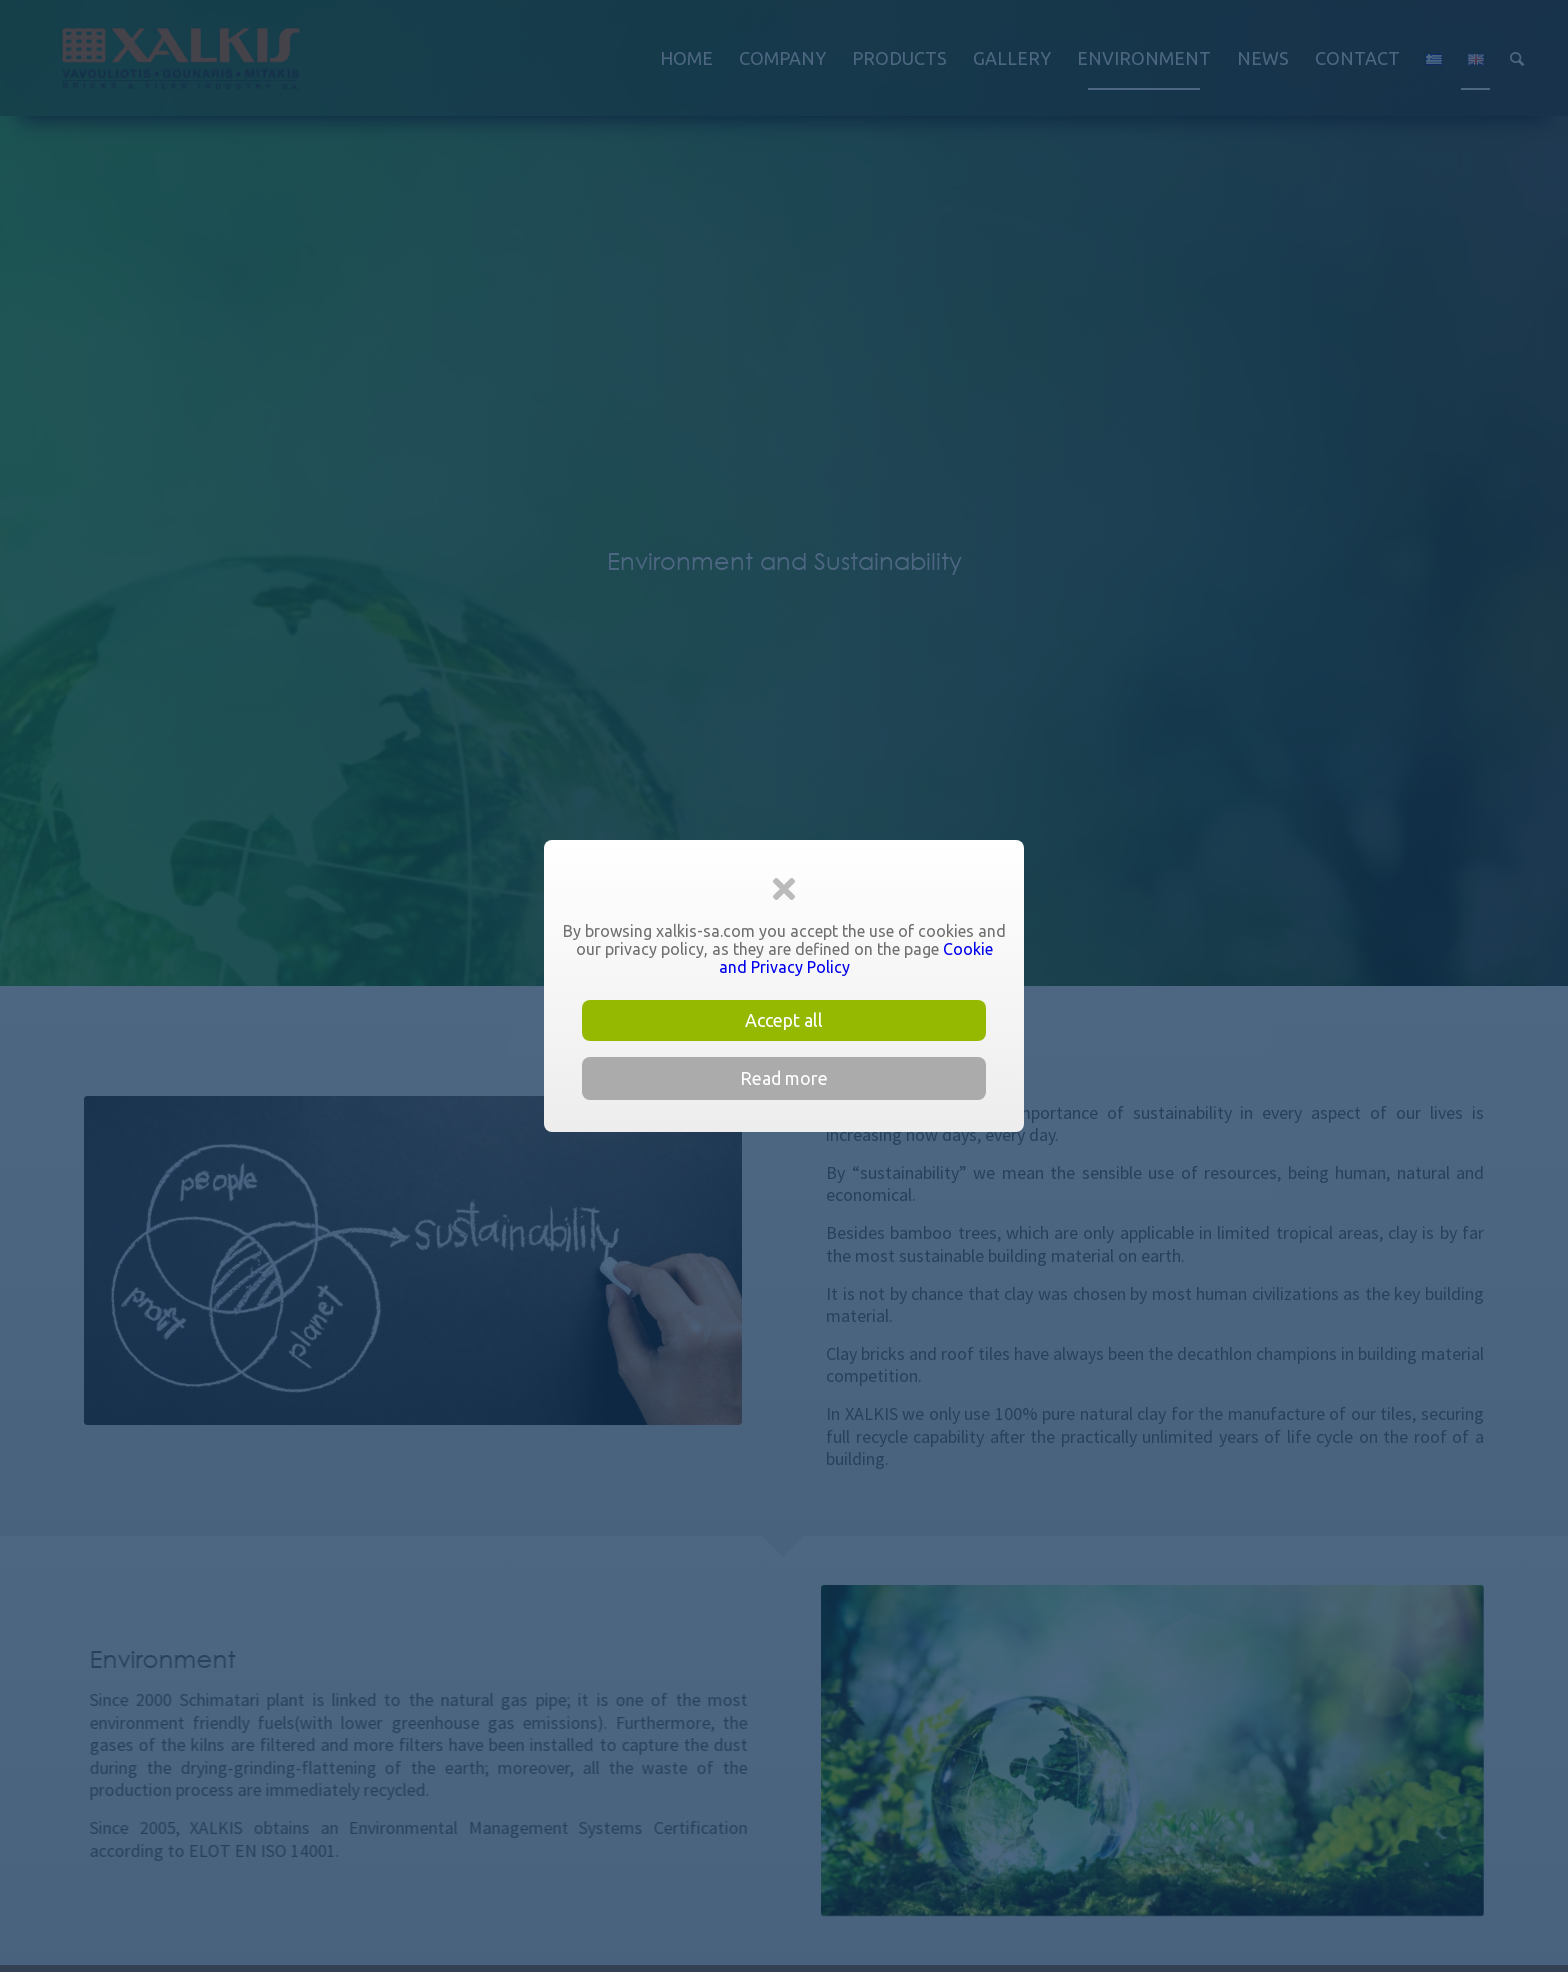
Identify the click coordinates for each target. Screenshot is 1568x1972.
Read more (784, 1078)
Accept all (784, 1020)
